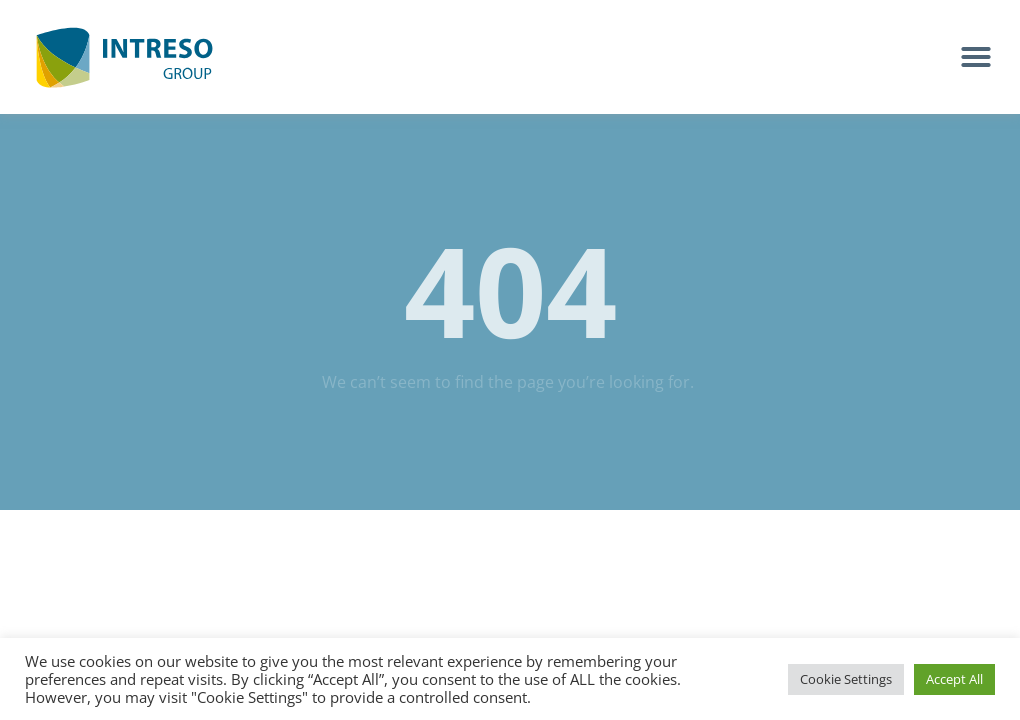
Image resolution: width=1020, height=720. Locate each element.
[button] (976, 57)
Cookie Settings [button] (846, 679)
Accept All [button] (954, 679)
